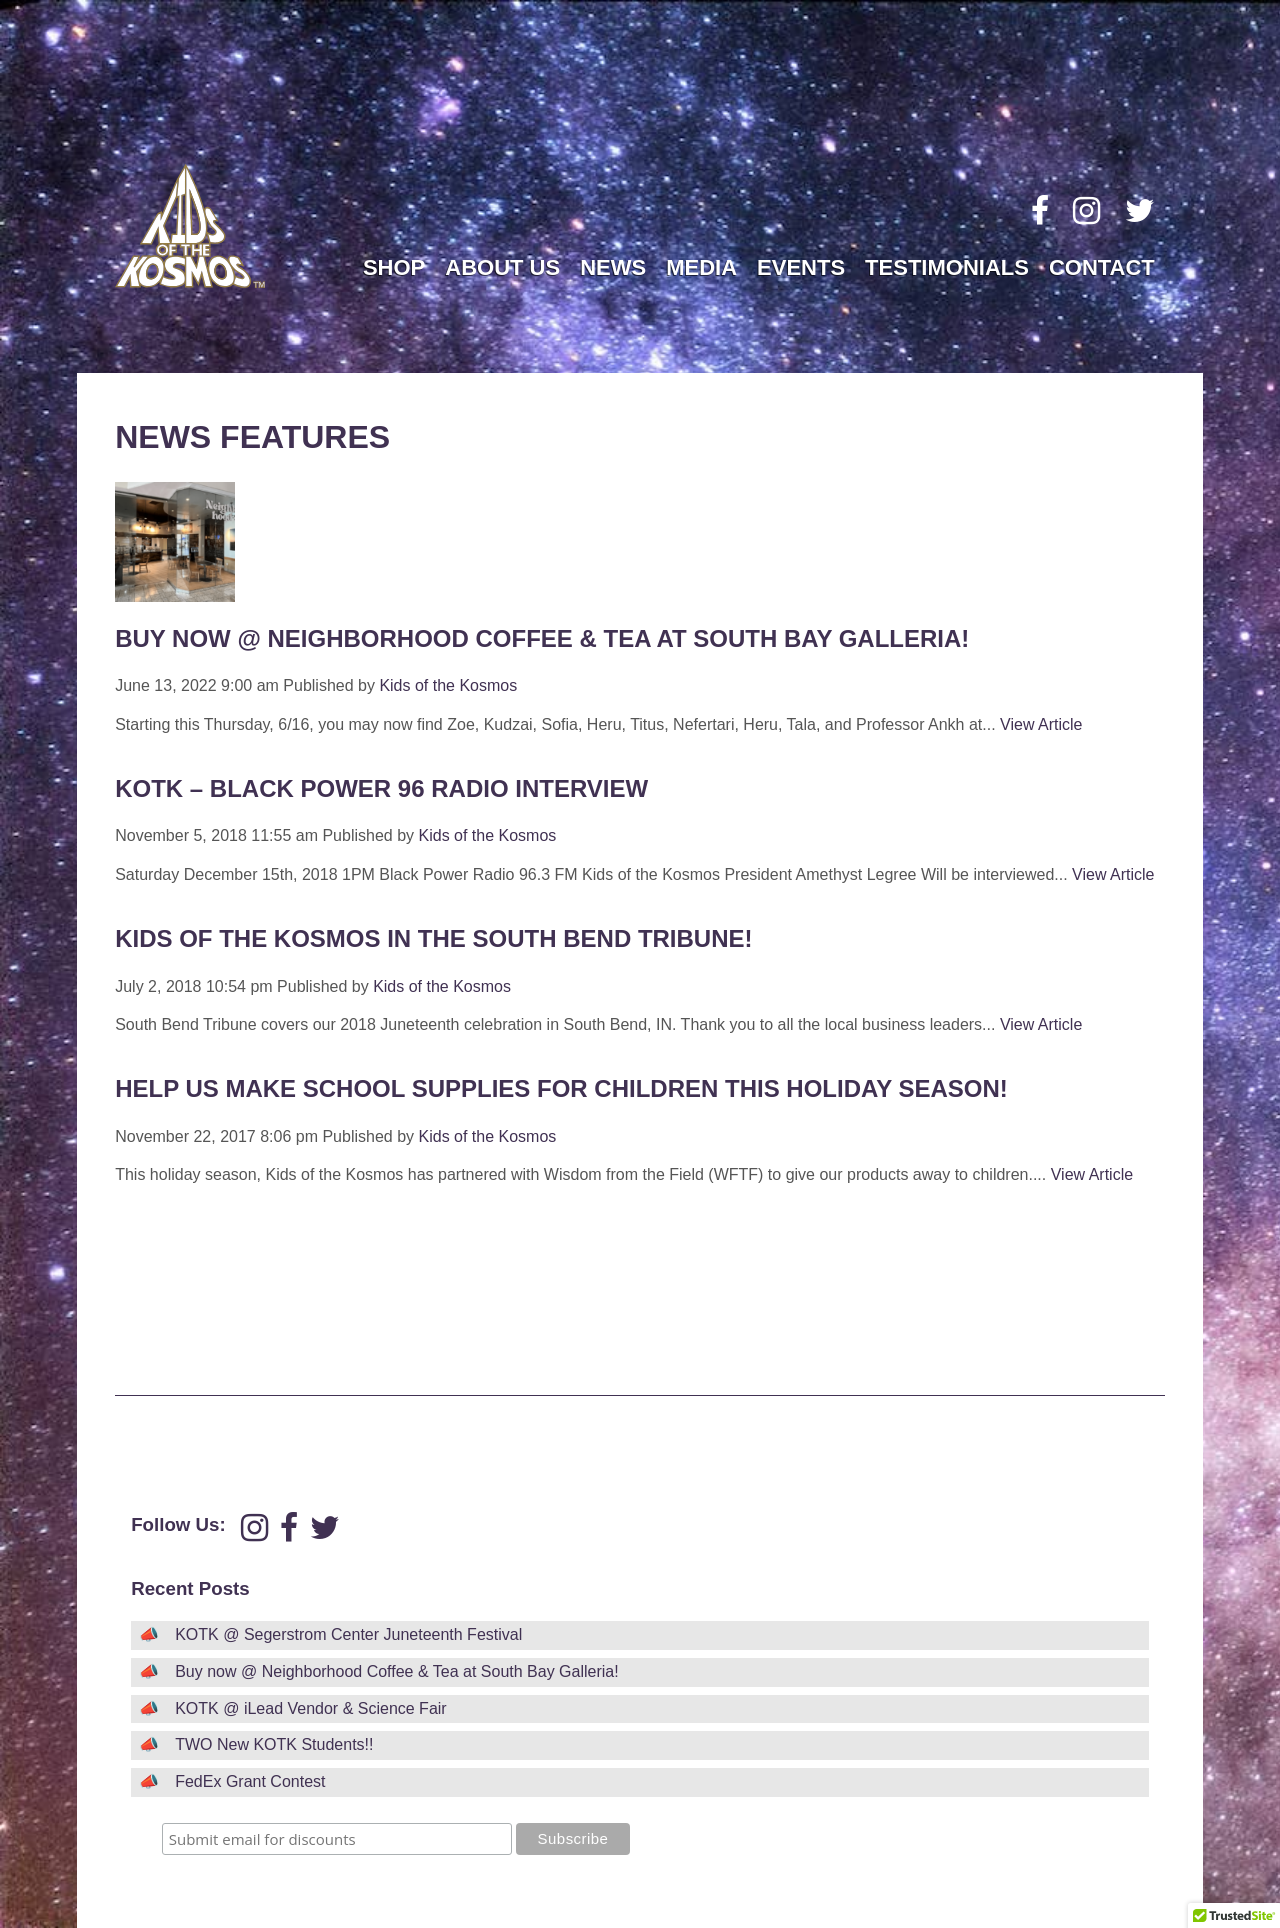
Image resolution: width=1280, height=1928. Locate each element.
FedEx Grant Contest (250, 1781)
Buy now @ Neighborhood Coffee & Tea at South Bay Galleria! (542, 638)
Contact (1102, 267)
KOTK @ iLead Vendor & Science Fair (310, 1708)
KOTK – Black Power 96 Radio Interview (381, 788)
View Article (1041, 724)
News (613, 267)
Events (801, 267)
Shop (394, 267)
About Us (502, 267)
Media (701, 267)
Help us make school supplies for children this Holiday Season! (561, 1088)
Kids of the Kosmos (448, 685)
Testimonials (947, 267)
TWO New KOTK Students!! (274, 1744)
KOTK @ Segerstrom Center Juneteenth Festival (348, 1634)
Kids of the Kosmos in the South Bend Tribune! (433, 938)
